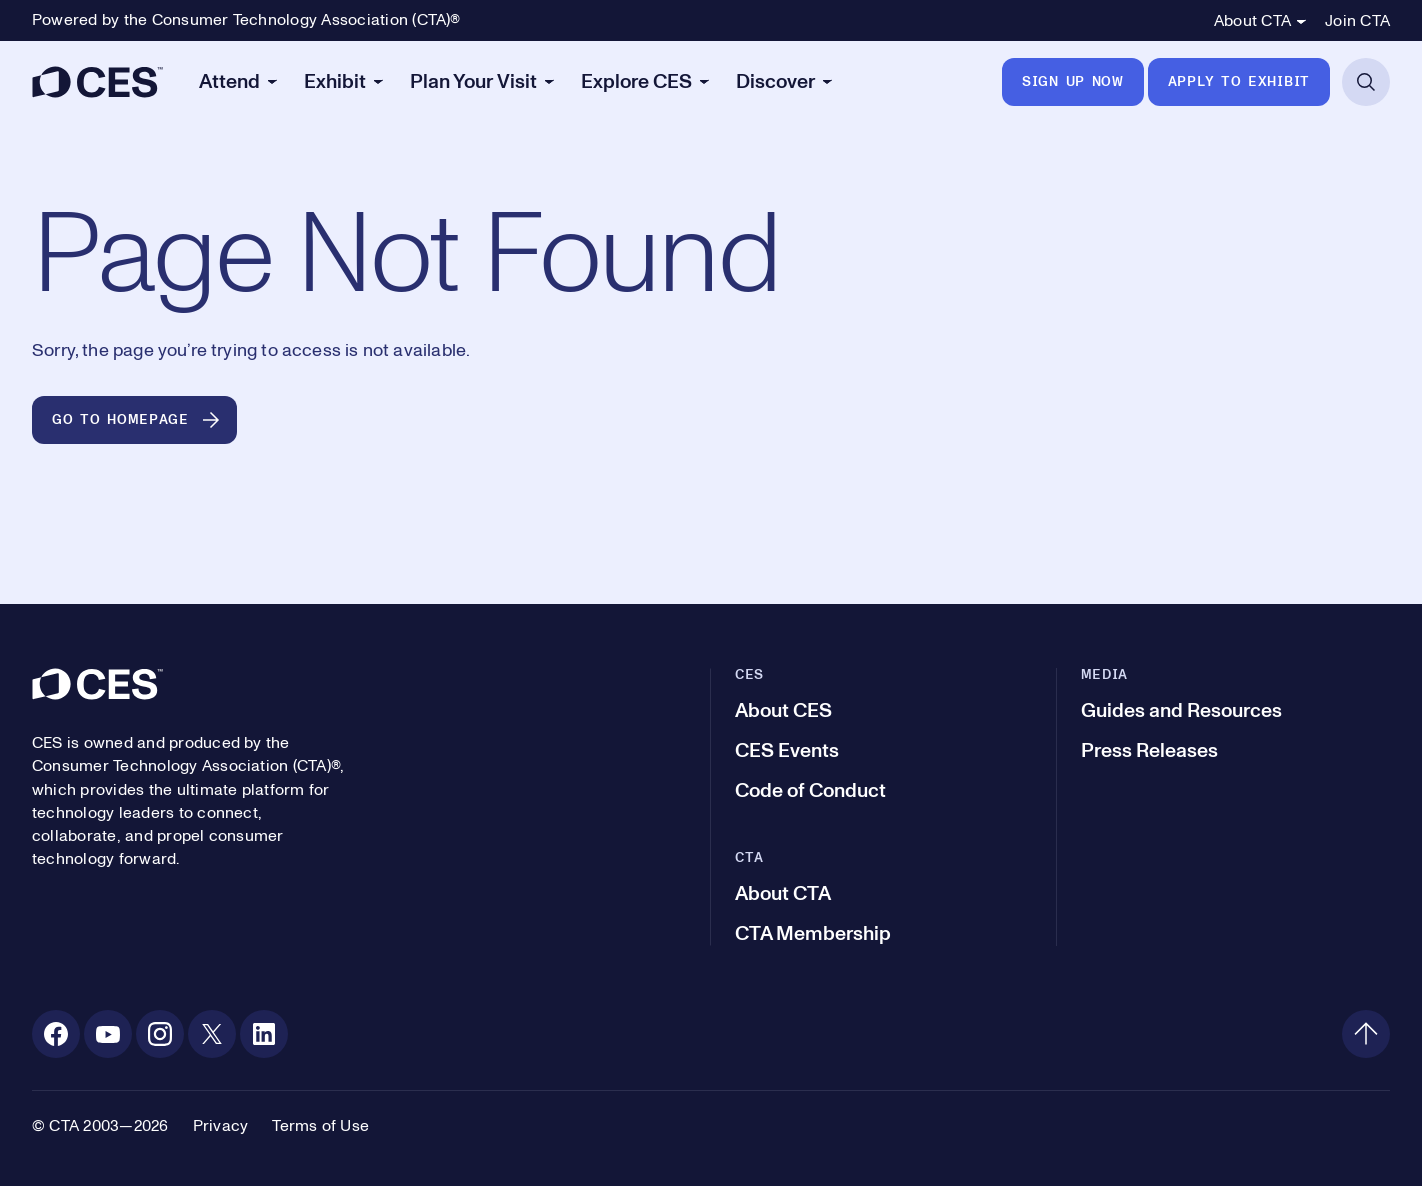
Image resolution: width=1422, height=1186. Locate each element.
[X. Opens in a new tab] (212, 1034)
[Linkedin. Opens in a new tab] (264, 1034)
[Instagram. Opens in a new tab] (160, 1034)
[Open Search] (1366, 82)
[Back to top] (1366, 1034)
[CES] (97, 82)
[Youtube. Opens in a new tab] (108, 1034)
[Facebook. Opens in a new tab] (56, 1034)
